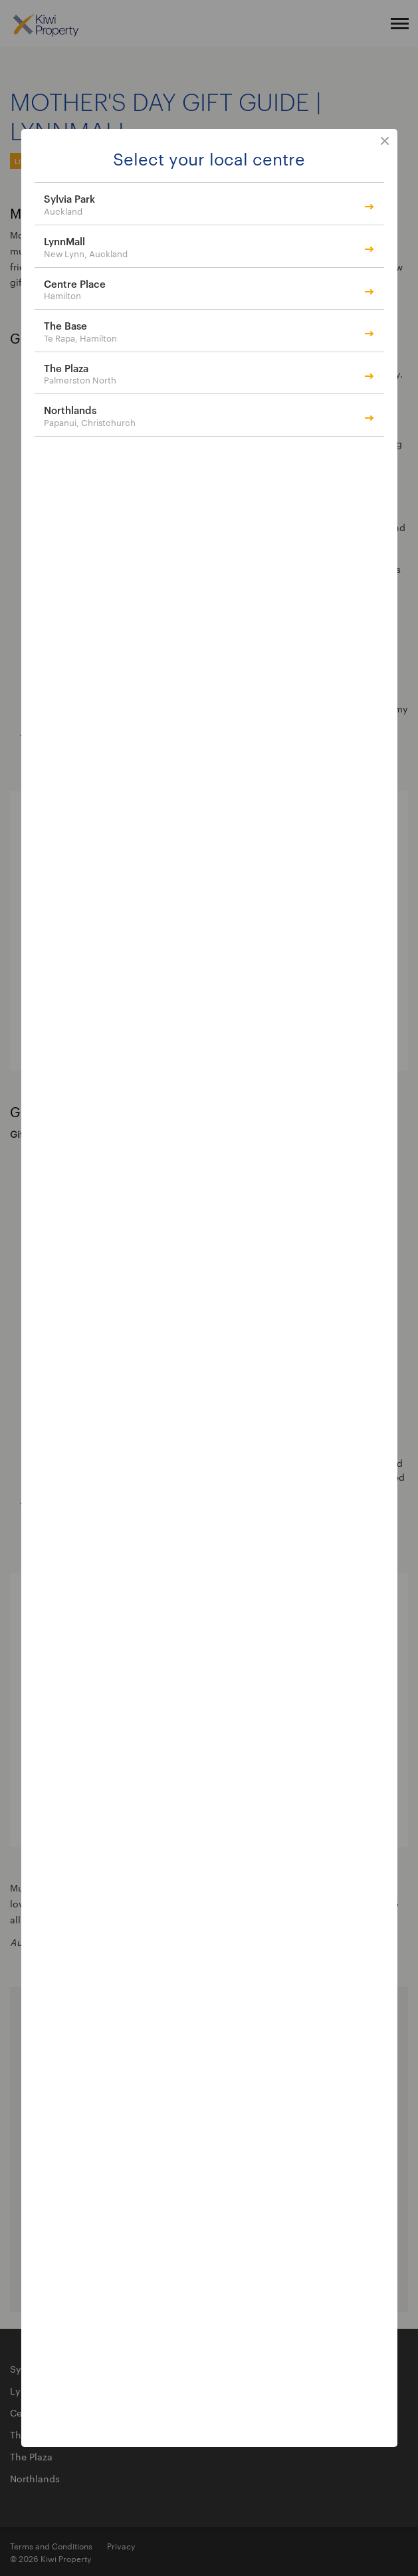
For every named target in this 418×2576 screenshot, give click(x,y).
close (385, 142)
